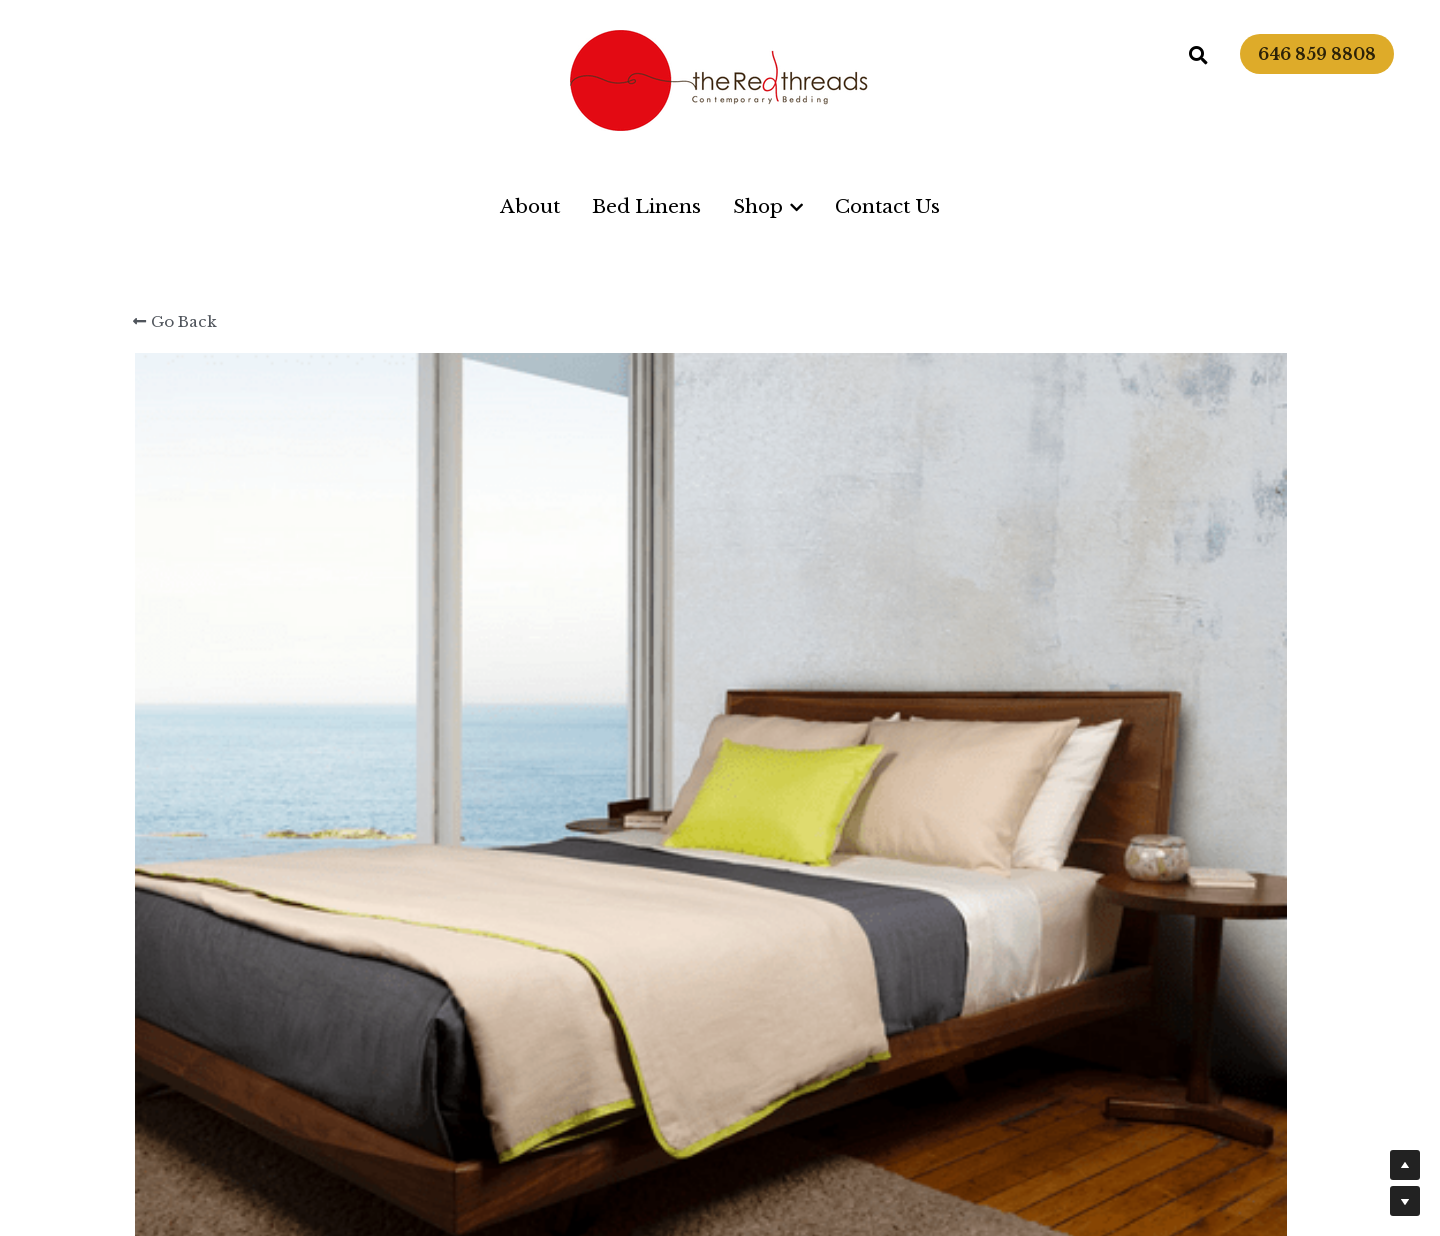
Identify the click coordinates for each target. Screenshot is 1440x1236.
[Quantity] (1090, 633)
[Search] (1198, 56)
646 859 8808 (1317, 54)
